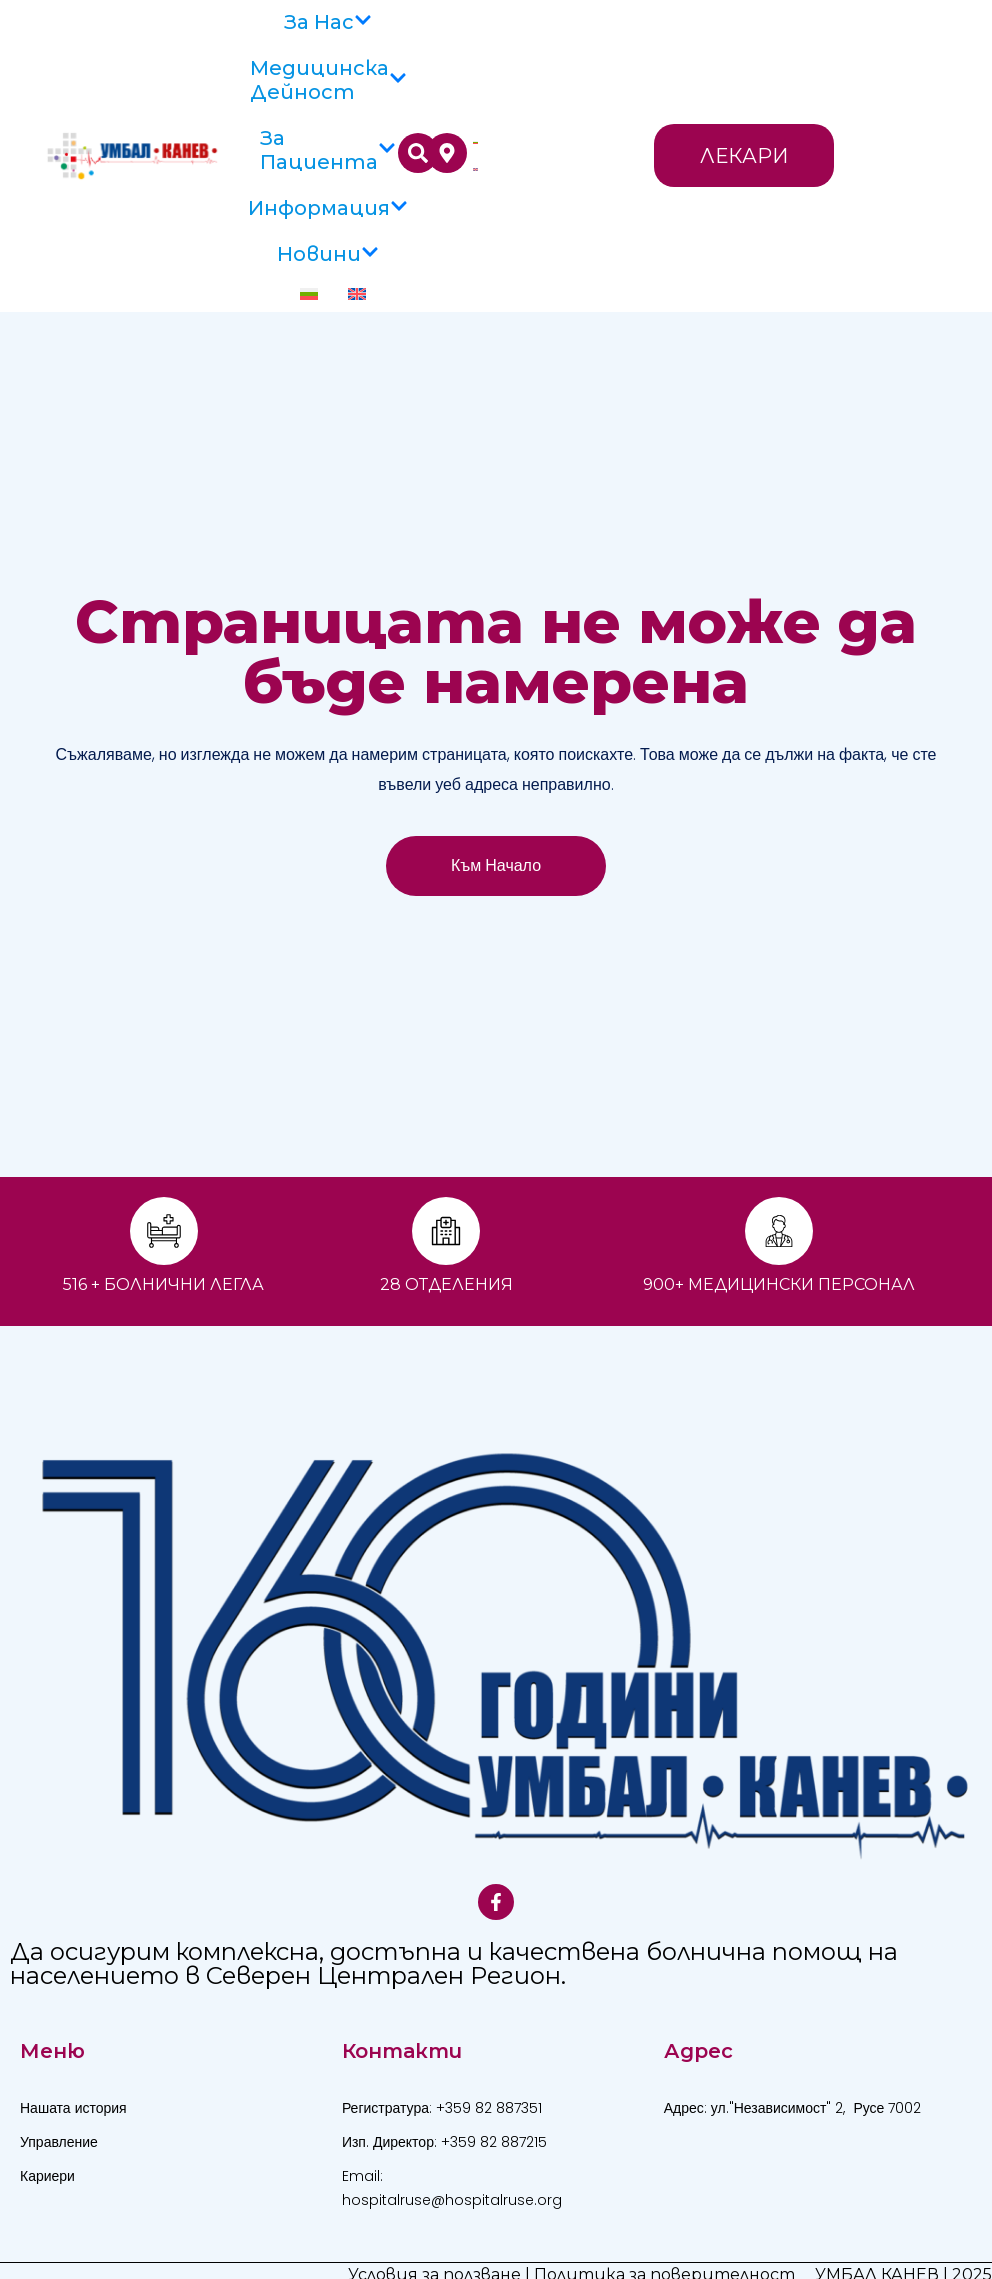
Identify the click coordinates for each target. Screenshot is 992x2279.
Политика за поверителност (664, 2250)
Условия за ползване (434, 2250)
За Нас (328, 22)
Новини (328, 254)
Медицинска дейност (328, 80)
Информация (328, 208)
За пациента (328, 150)
